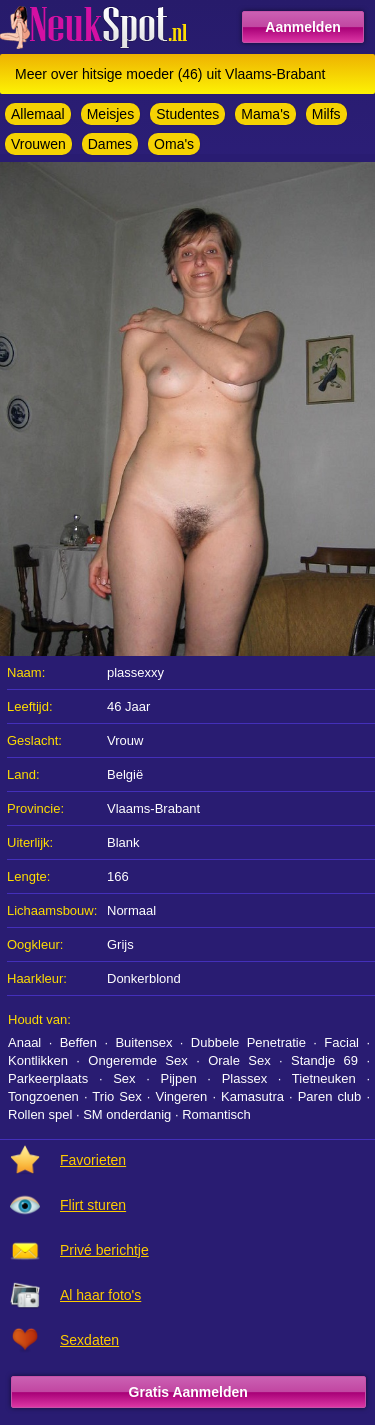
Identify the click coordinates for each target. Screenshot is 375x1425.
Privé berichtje (104, 1250)
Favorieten (93, 1160)
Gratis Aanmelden (188, 1392)
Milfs (326, 114)
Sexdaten (89, 1340)
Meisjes (110, 114)
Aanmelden (302, 27)
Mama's (265, 114)
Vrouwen (38, 144)
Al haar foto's (100, 1295)
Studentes (187, 114)
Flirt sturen (93, 1205)
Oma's (174, 144)
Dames (110, 144)
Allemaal (38, 114)
